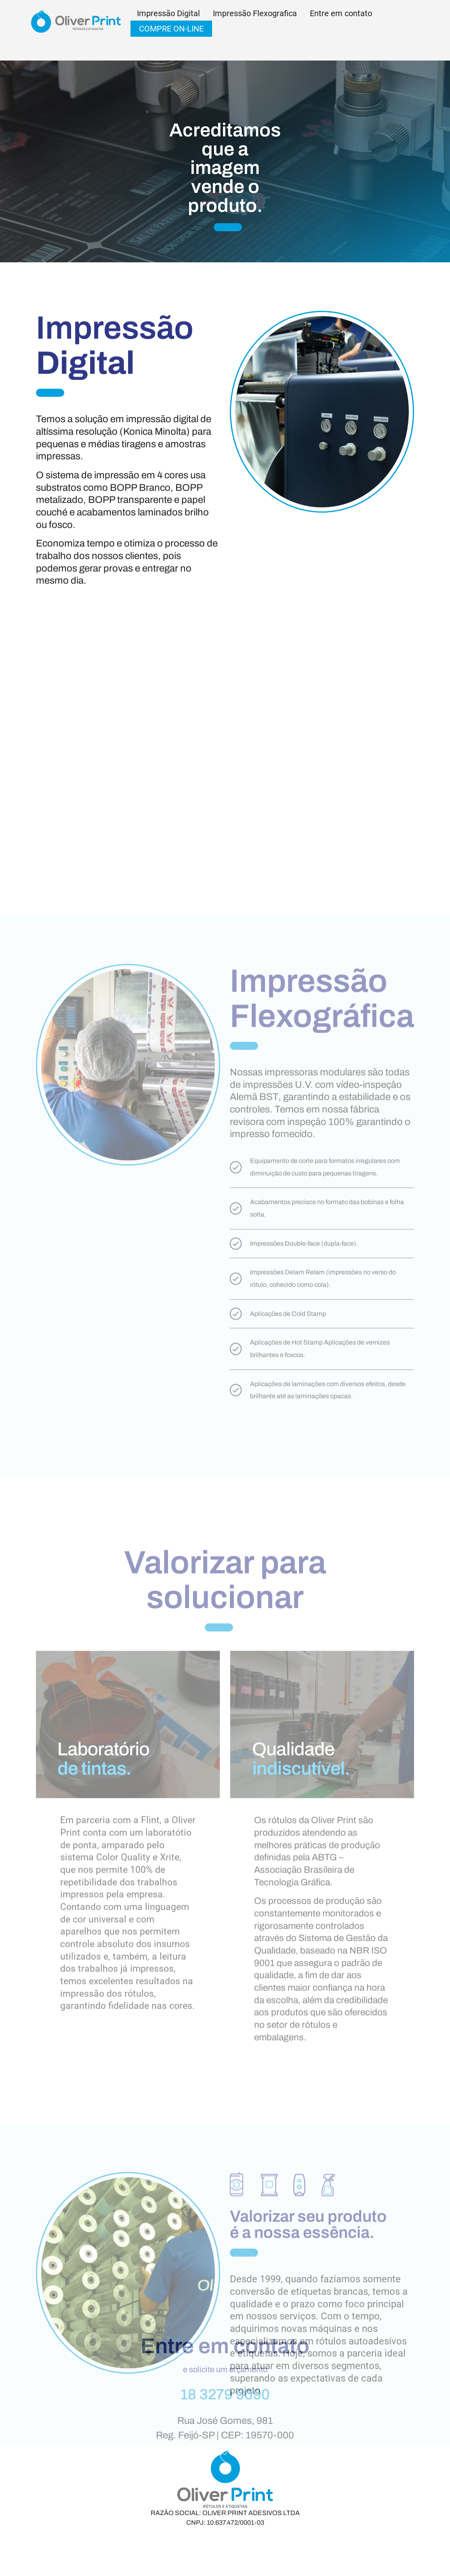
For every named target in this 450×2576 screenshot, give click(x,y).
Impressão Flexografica (255, 13)
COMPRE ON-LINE (171, 28)
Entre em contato (341, 13)
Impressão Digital (168, 13)
